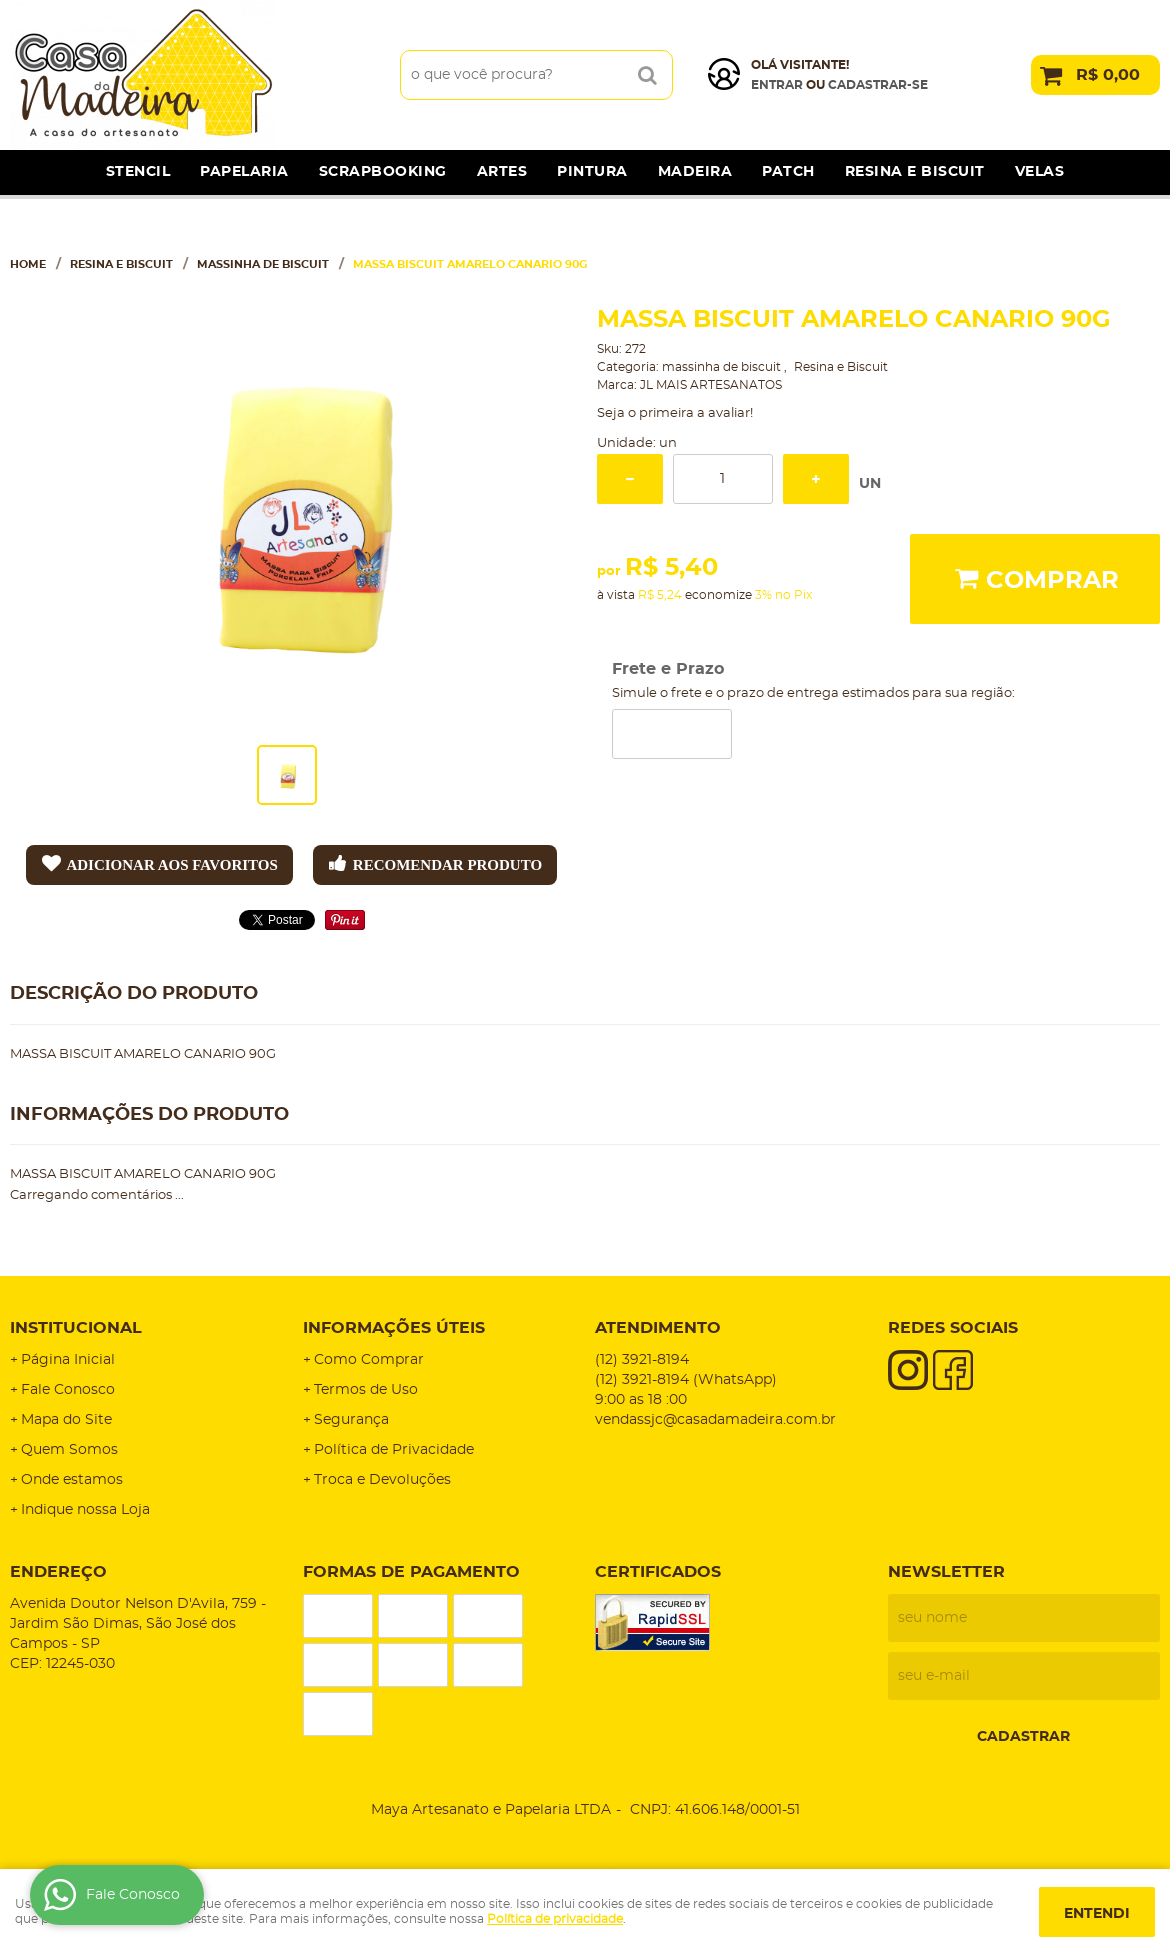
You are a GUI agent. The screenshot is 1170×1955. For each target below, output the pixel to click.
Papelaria (244, 172)
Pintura (592, 172)
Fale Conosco (68, 1390)
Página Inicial (68, 1360)
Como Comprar (369, 1360)
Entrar (777, 85)
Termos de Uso (366, 1390)
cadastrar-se (878, 85)
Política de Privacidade (394, 1450)
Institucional (76, 1328)
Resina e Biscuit (915, 172)
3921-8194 (642, 1360)
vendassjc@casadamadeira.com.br (715, 1420)
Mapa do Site (66, 1420)
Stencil (138, 172)
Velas (1040, 172)
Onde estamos (72, 1480)
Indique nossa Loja (85, 1510)
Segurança (351, 1420)
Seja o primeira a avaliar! (675, 413)
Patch (788, 172)
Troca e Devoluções (382, 1480)
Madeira (695, 172)
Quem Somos (69, 1450)
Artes (502, 172)
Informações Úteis (394, 1328)
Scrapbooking (383, 172)
